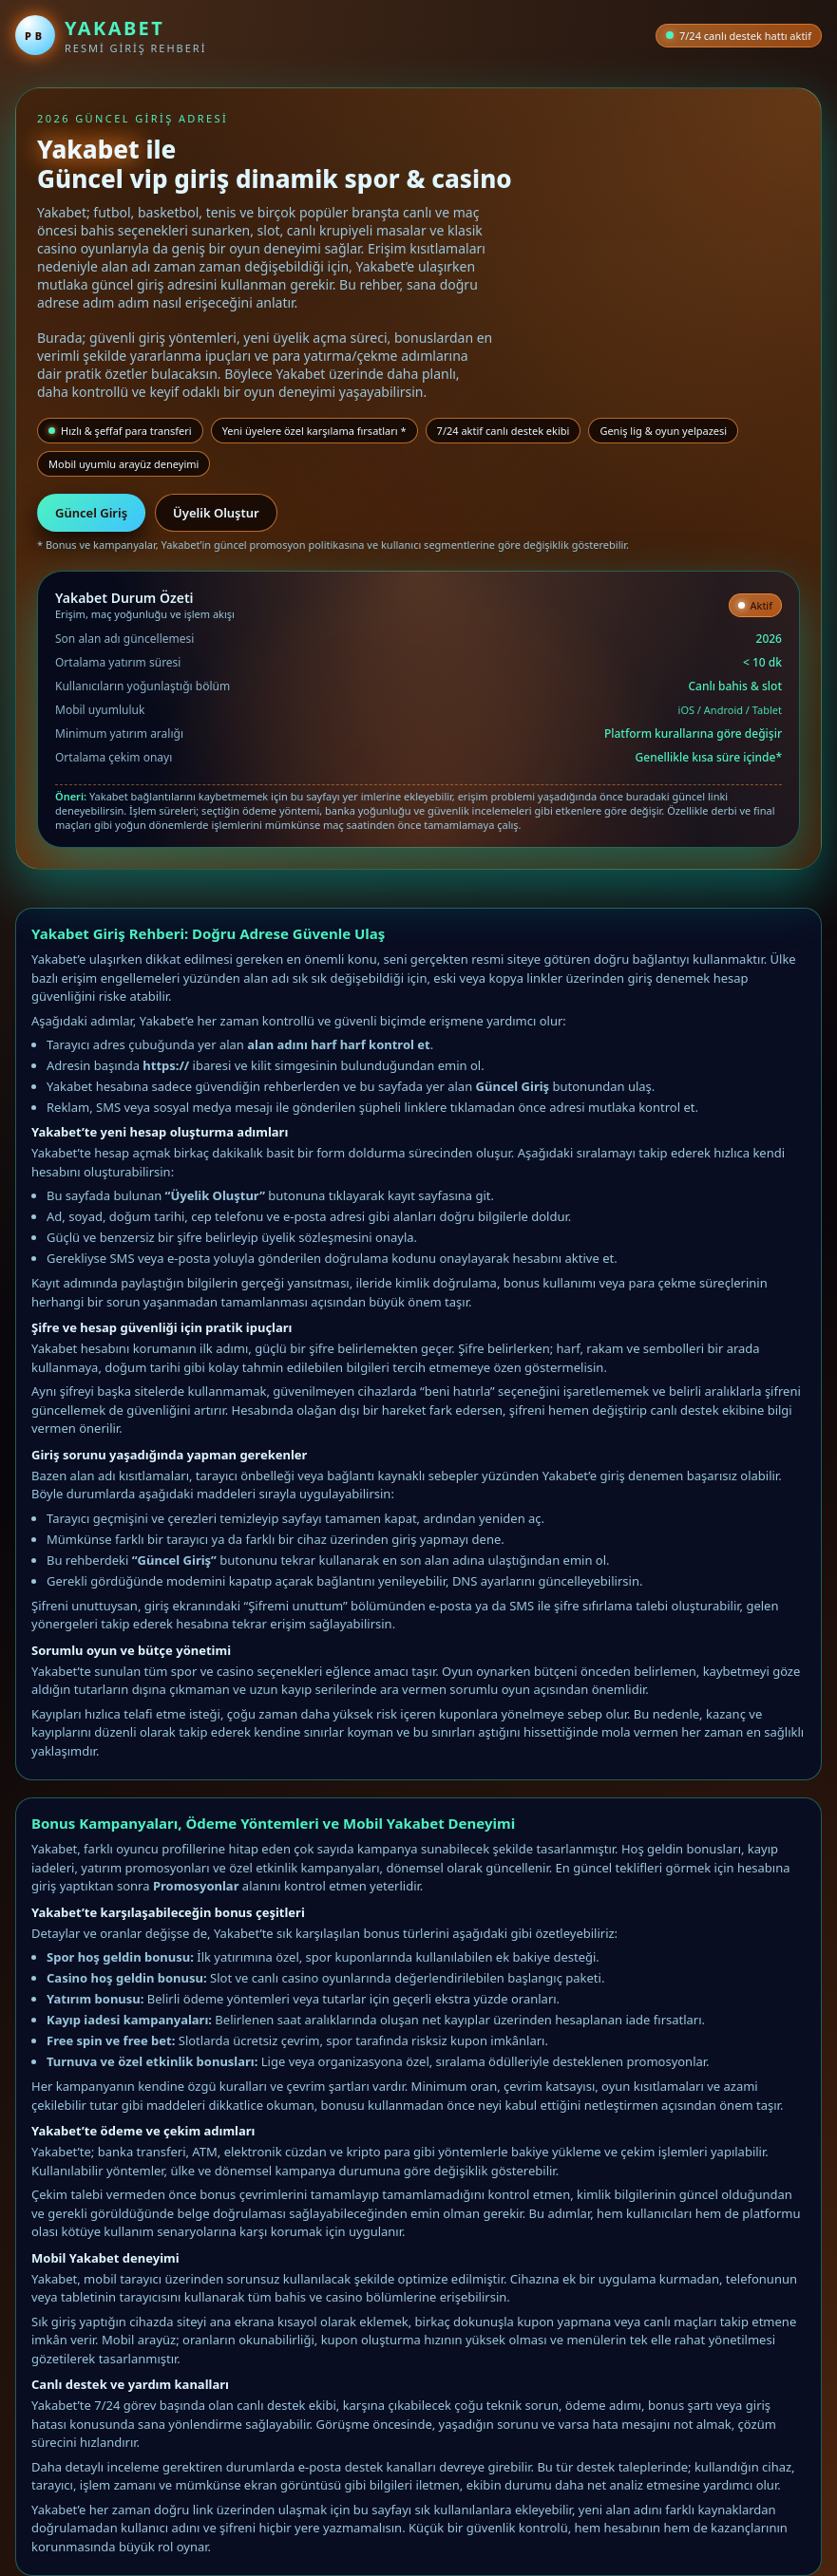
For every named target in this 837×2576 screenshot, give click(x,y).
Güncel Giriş (91, 512)
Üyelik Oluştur (216, 512)
